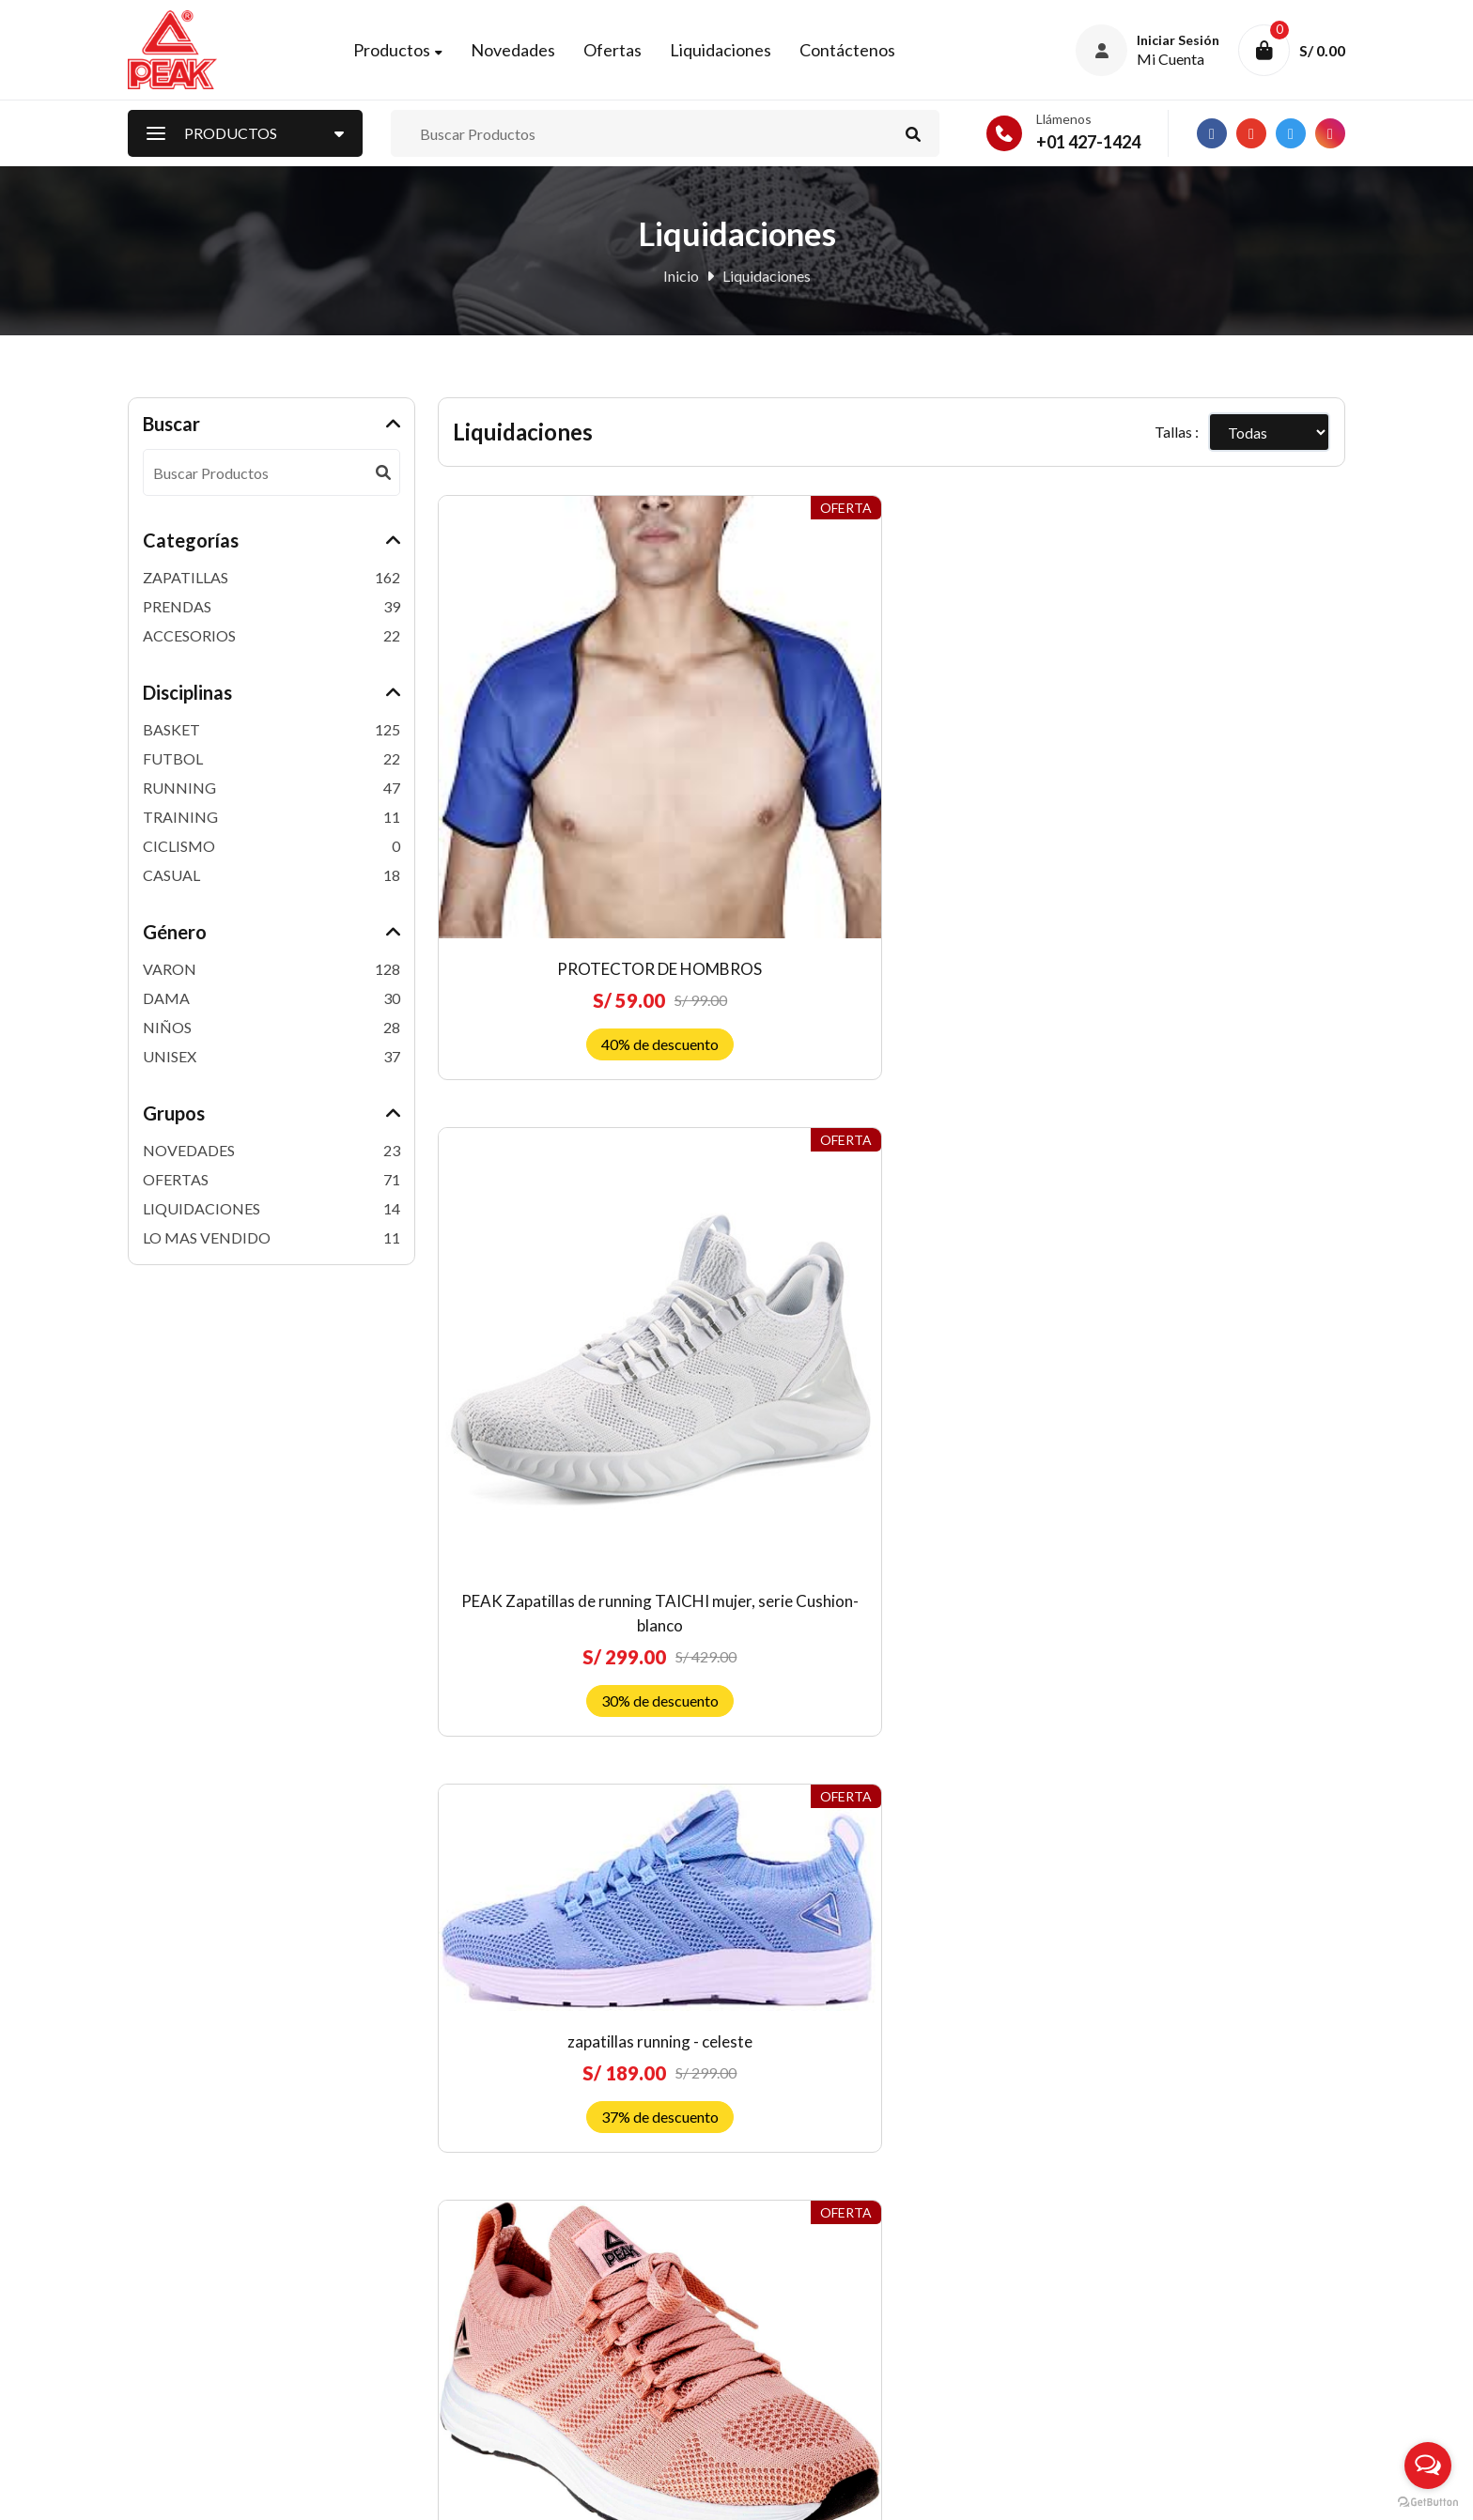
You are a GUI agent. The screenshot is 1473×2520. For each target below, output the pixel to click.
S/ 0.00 (1322, 54)
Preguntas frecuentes (816, 2229)
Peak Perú (279, 2491)
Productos (405, 53)
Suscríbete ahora (1202, 2370)
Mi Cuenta (471, 2291)
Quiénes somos (796, 2198)
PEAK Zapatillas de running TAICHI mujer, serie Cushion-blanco (774, 764)
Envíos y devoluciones (818, 2291)
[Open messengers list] (1427, 2465)
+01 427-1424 (1088, 149)
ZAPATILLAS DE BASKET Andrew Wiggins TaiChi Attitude (1009, 1624)
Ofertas (626, 53)
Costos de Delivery (809, 2322)
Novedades (527, 53)
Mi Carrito (472, 2322)
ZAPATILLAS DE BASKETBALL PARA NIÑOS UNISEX (1242, 1624)
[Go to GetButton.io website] (1428, 2501)
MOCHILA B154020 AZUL (774, 1600)
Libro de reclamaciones (822, 2384)
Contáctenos (861, 53)
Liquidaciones (734, 53)
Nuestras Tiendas (494, 2353)
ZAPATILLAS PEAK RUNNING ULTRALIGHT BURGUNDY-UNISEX (1009, 1108)
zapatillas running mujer (540, 1072)
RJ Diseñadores (1295, 2491)
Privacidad (782, 2353)
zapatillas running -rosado (1243, 694)
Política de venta (801, 2260)
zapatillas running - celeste (1008, 640)
